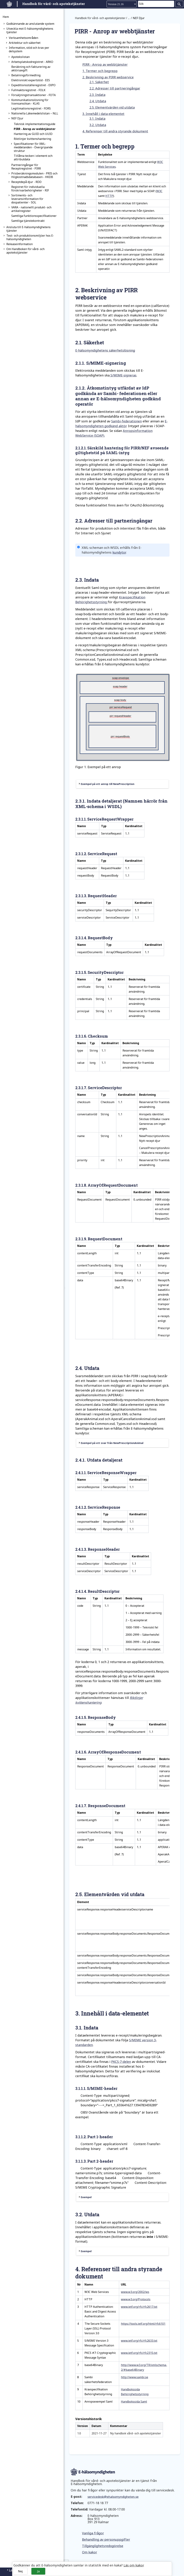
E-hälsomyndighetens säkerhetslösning (105, 350)
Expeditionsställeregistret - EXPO (33, 85)
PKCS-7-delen (121, 2061)
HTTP (109, 196)
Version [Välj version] (122, 4)
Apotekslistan (20, 57)
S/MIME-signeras (123, 375)
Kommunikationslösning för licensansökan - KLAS (29, 101)
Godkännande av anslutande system (30, 24)
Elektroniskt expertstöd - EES (30, 80)
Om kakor (89, 2552)
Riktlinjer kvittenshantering (32, 139)
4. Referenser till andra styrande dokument (115, 131)
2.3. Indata (97, 95)
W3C (159, 191)
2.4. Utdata (97, 101)
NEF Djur (17, 118)
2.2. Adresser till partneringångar (114, 88)
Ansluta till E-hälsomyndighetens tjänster (28, 229)
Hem (6, 17)
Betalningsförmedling (25, 75)
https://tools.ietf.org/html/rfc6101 (143, 2324)
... (129, 18)
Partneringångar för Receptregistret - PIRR (26, 166)
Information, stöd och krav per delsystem (29, 49)
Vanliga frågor (93, 2533)
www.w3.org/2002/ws (135, 2292)
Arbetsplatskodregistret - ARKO (32, 62)
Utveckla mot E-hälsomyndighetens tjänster (29, 30)
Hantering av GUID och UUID (33, 134)
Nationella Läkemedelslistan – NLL (34, 113)
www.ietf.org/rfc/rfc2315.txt (139, 2353)
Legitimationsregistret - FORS (31, 108)
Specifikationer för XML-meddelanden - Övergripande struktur (33, 147)
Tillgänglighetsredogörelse (102, 2546)
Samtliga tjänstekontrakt (28, 221)
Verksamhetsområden (23, 38)
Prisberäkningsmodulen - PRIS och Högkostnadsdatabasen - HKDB (34, 175)
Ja (38, 2571)
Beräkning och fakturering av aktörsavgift (30, 68)
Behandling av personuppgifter (106, 2539)
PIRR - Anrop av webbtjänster (35, 129)
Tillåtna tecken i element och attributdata (33, 157)
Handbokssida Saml (134, 2401)
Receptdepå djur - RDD (26, 182)
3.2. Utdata (97, 125)
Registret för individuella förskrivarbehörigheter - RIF (30, 188)
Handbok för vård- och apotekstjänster (100, 18)
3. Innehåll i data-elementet (103, 114)
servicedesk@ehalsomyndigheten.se (113, 2497)
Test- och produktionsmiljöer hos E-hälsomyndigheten (30, 237)
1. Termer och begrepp (100, 71)
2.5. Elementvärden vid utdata (112, 107)
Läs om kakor (134, 2565)
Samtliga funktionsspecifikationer (34, 216)
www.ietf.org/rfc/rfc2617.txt (139, 2307)
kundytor (119, 552)
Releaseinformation (19, 244)
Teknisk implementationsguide (34, 124)
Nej (20, 2571)
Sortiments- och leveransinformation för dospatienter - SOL (27, 198)
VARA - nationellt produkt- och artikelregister (31, 209)
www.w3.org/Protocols (135, 2299)
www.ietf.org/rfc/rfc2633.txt (139, 2341)
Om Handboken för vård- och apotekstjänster (25, 250)
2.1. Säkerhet (99, 82)
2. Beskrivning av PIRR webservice (108, 77)
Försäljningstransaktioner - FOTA (33, 95)
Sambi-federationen (126, 421)
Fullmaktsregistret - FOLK (28, 90)
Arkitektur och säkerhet (24, 43)
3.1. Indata (97, 118)
